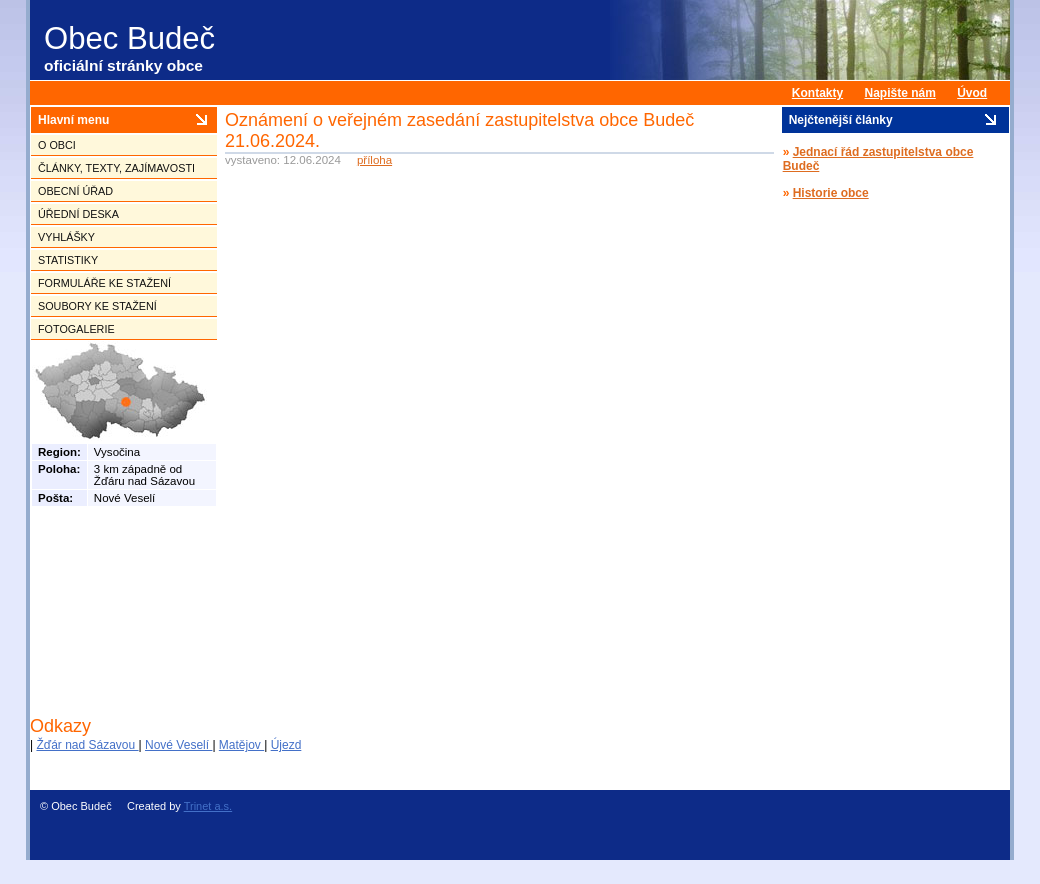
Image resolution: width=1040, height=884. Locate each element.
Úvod (972, 93)
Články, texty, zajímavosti (116, 168)
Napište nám (900, 93)
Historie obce (831, 193)
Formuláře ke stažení (104, 283)
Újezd (286, 745)
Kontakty (817, 93)
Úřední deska (78, 214)
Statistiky (68, 260)
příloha (374, 160)
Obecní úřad (75, 191)
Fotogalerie (76, 329)
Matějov (241, 745)
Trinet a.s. (208, 806)
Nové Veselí (178, 745)
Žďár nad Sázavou (87, 745)
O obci (57, 145)
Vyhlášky (66, 237)
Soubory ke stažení (97, 306)
